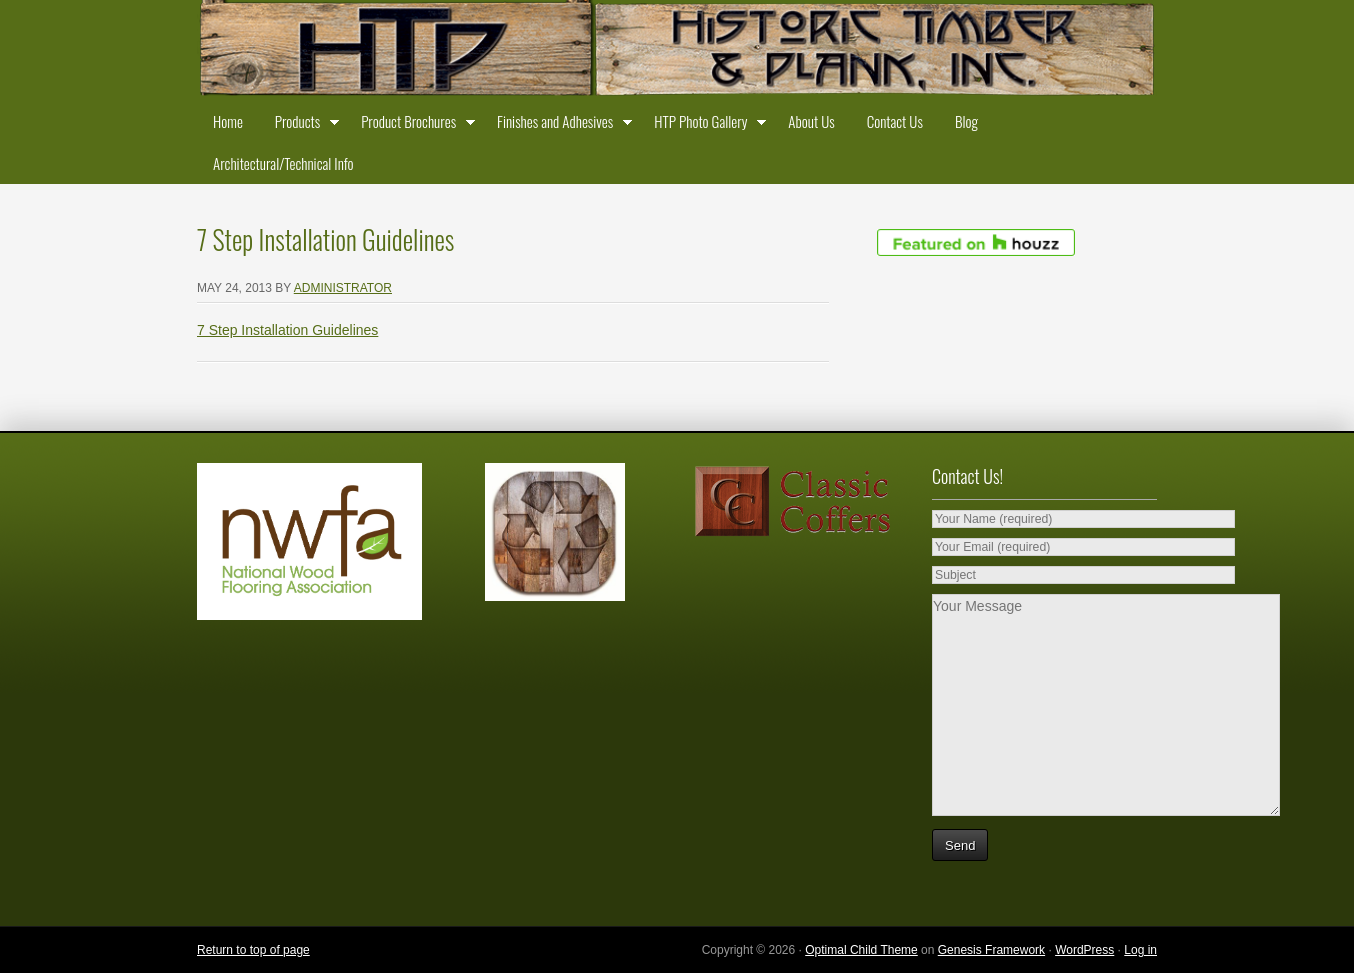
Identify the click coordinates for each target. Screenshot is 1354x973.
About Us (811, 121)
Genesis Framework (991, 950)
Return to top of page (253, 950)
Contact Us (895, 121)
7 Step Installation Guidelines (287, 330)
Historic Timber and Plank (677, 50)
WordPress (1084, 950)
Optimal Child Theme (861, 950)
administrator (343, 288)
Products (302, 125)
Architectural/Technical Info (283, 163)
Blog (966, 121)
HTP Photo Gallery (705, 125)
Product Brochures (413, 125)
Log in (1140, 950)
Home (228, 121)
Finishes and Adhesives (559, 125)
